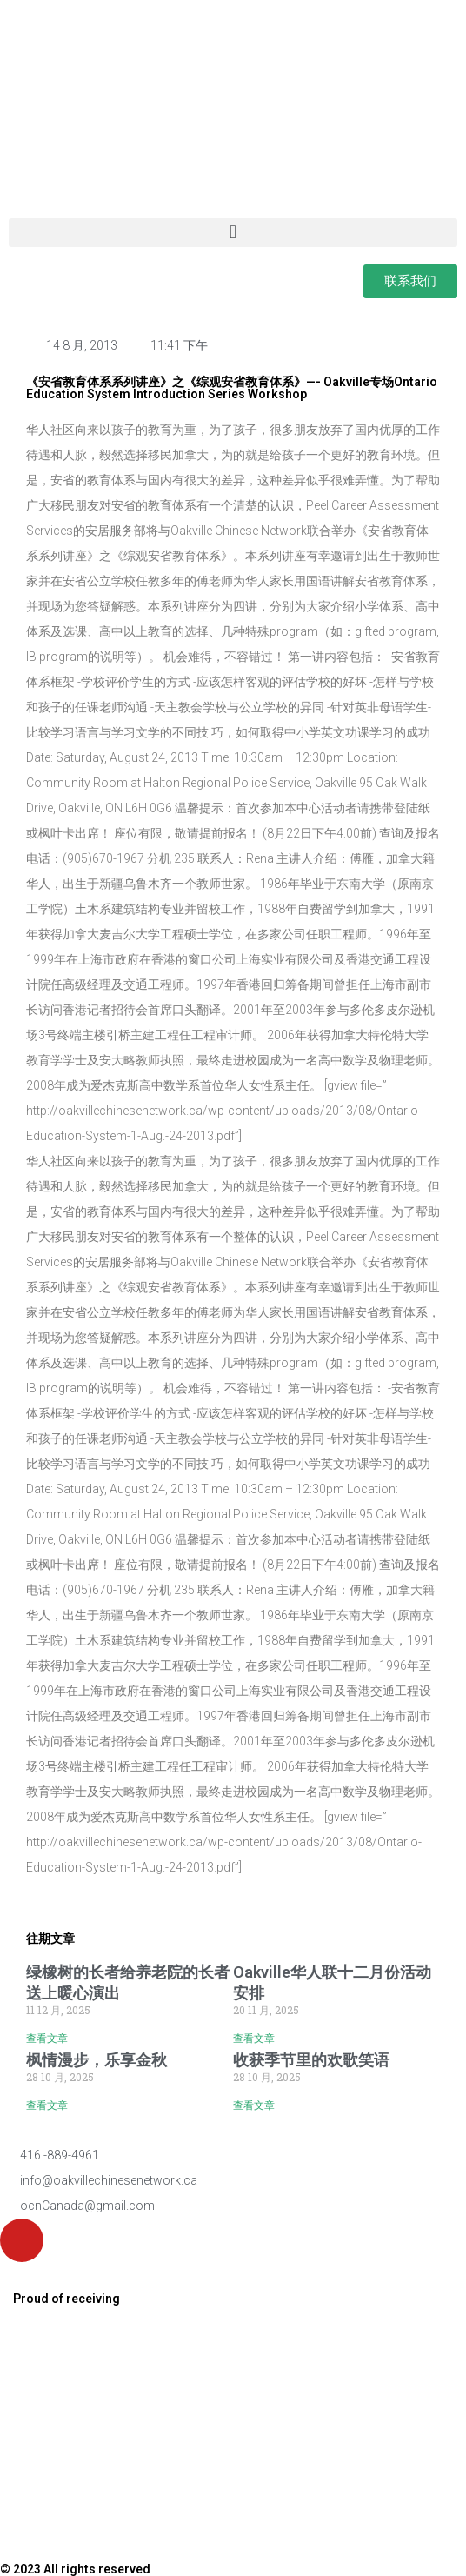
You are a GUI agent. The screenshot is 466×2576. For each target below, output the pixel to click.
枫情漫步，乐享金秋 (96, 2060)
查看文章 (47, 2038)
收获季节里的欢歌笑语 (311, 2060)
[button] (233, 232)
